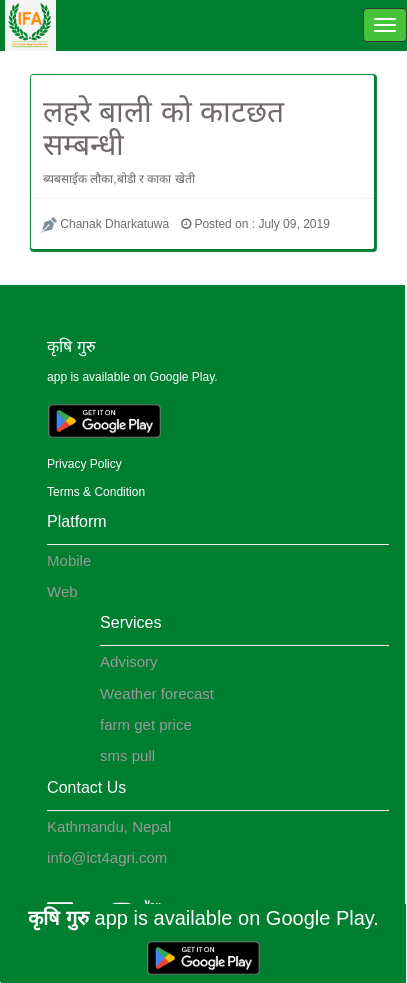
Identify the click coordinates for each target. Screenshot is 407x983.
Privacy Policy (84, 464)
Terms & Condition (96, 492)
